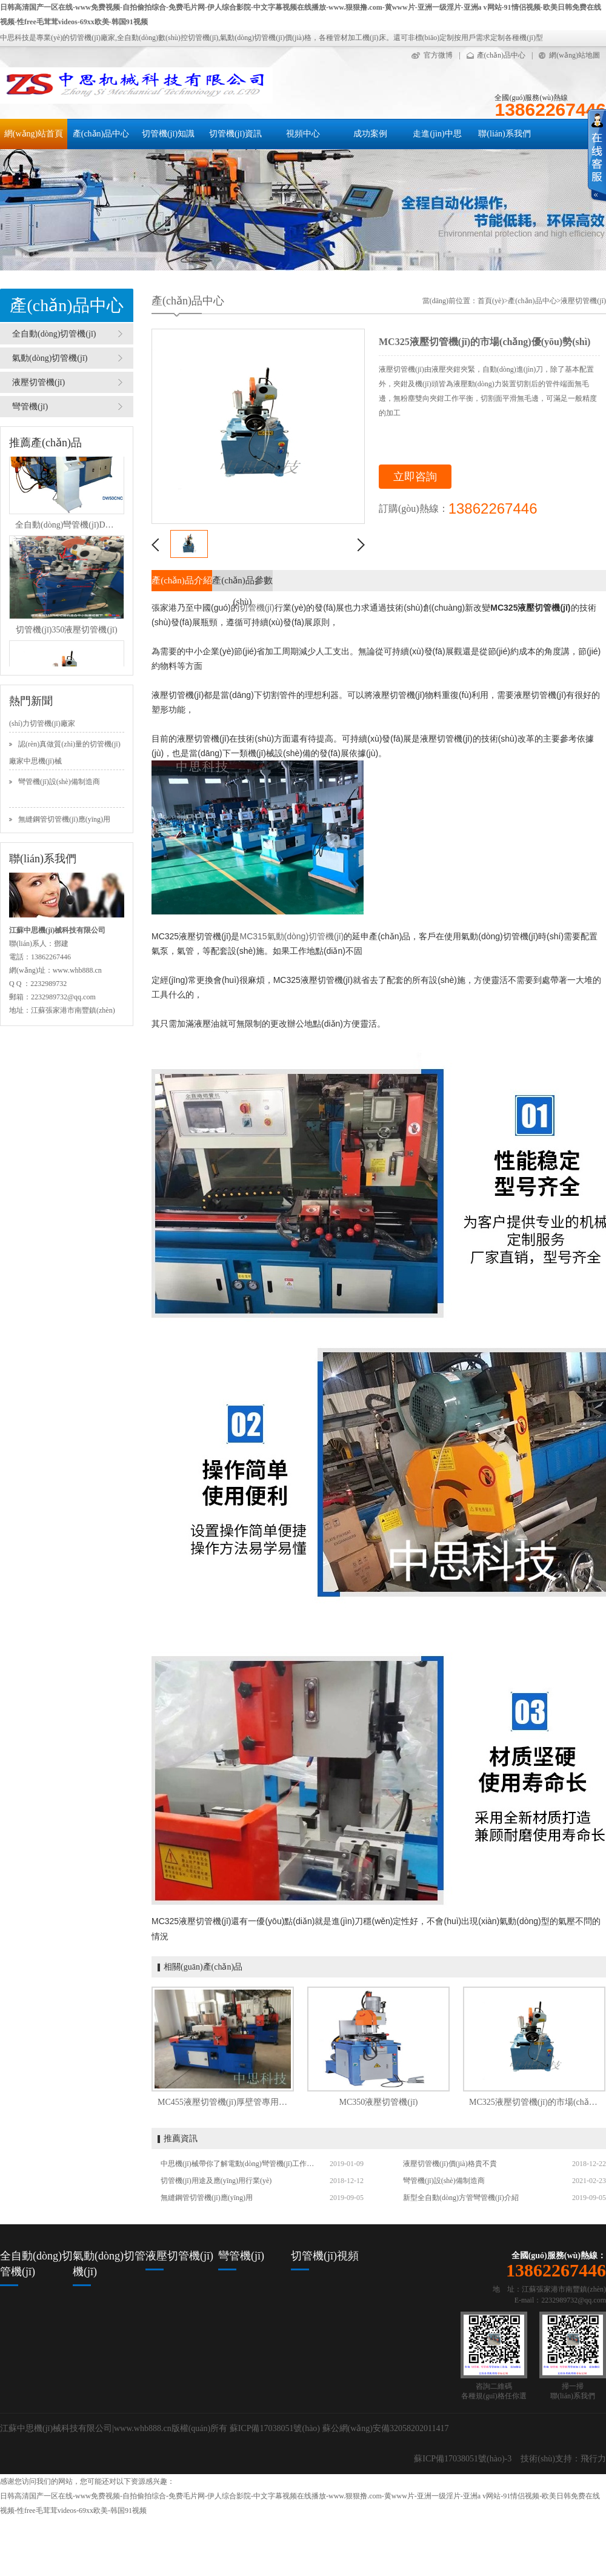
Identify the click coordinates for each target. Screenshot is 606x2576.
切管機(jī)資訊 (235, 133)
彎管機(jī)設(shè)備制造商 (59, 792)
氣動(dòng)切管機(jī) (49, 358)
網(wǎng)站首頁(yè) (33, 139)
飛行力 (593, 2458)
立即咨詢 (415, 477)
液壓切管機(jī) (38, 382)
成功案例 (370, 133)
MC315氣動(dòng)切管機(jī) (291, 936)
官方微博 (438, 55)
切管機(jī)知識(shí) (168, 139)
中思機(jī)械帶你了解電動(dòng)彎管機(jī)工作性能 (239, 2163)
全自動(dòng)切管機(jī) (54, 333)
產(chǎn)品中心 (501, 55)
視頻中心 (303, 133)
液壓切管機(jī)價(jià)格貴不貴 (450, 2163)
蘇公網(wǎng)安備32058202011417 (385, 2428)
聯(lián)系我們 (504, 133)
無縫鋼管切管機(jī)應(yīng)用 (207, 2197)
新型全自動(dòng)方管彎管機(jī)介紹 (461, 2197)
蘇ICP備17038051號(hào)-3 (462, 2458)
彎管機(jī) (30, 406)
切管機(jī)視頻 (325, 2256)
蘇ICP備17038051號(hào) (275, 2428)
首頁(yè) (491, 301)
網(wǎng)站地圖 (574, 55)
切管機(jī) (257, 607)
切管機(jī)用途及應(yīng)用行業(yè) (216, 2180)
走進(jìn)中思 (437, 133)
